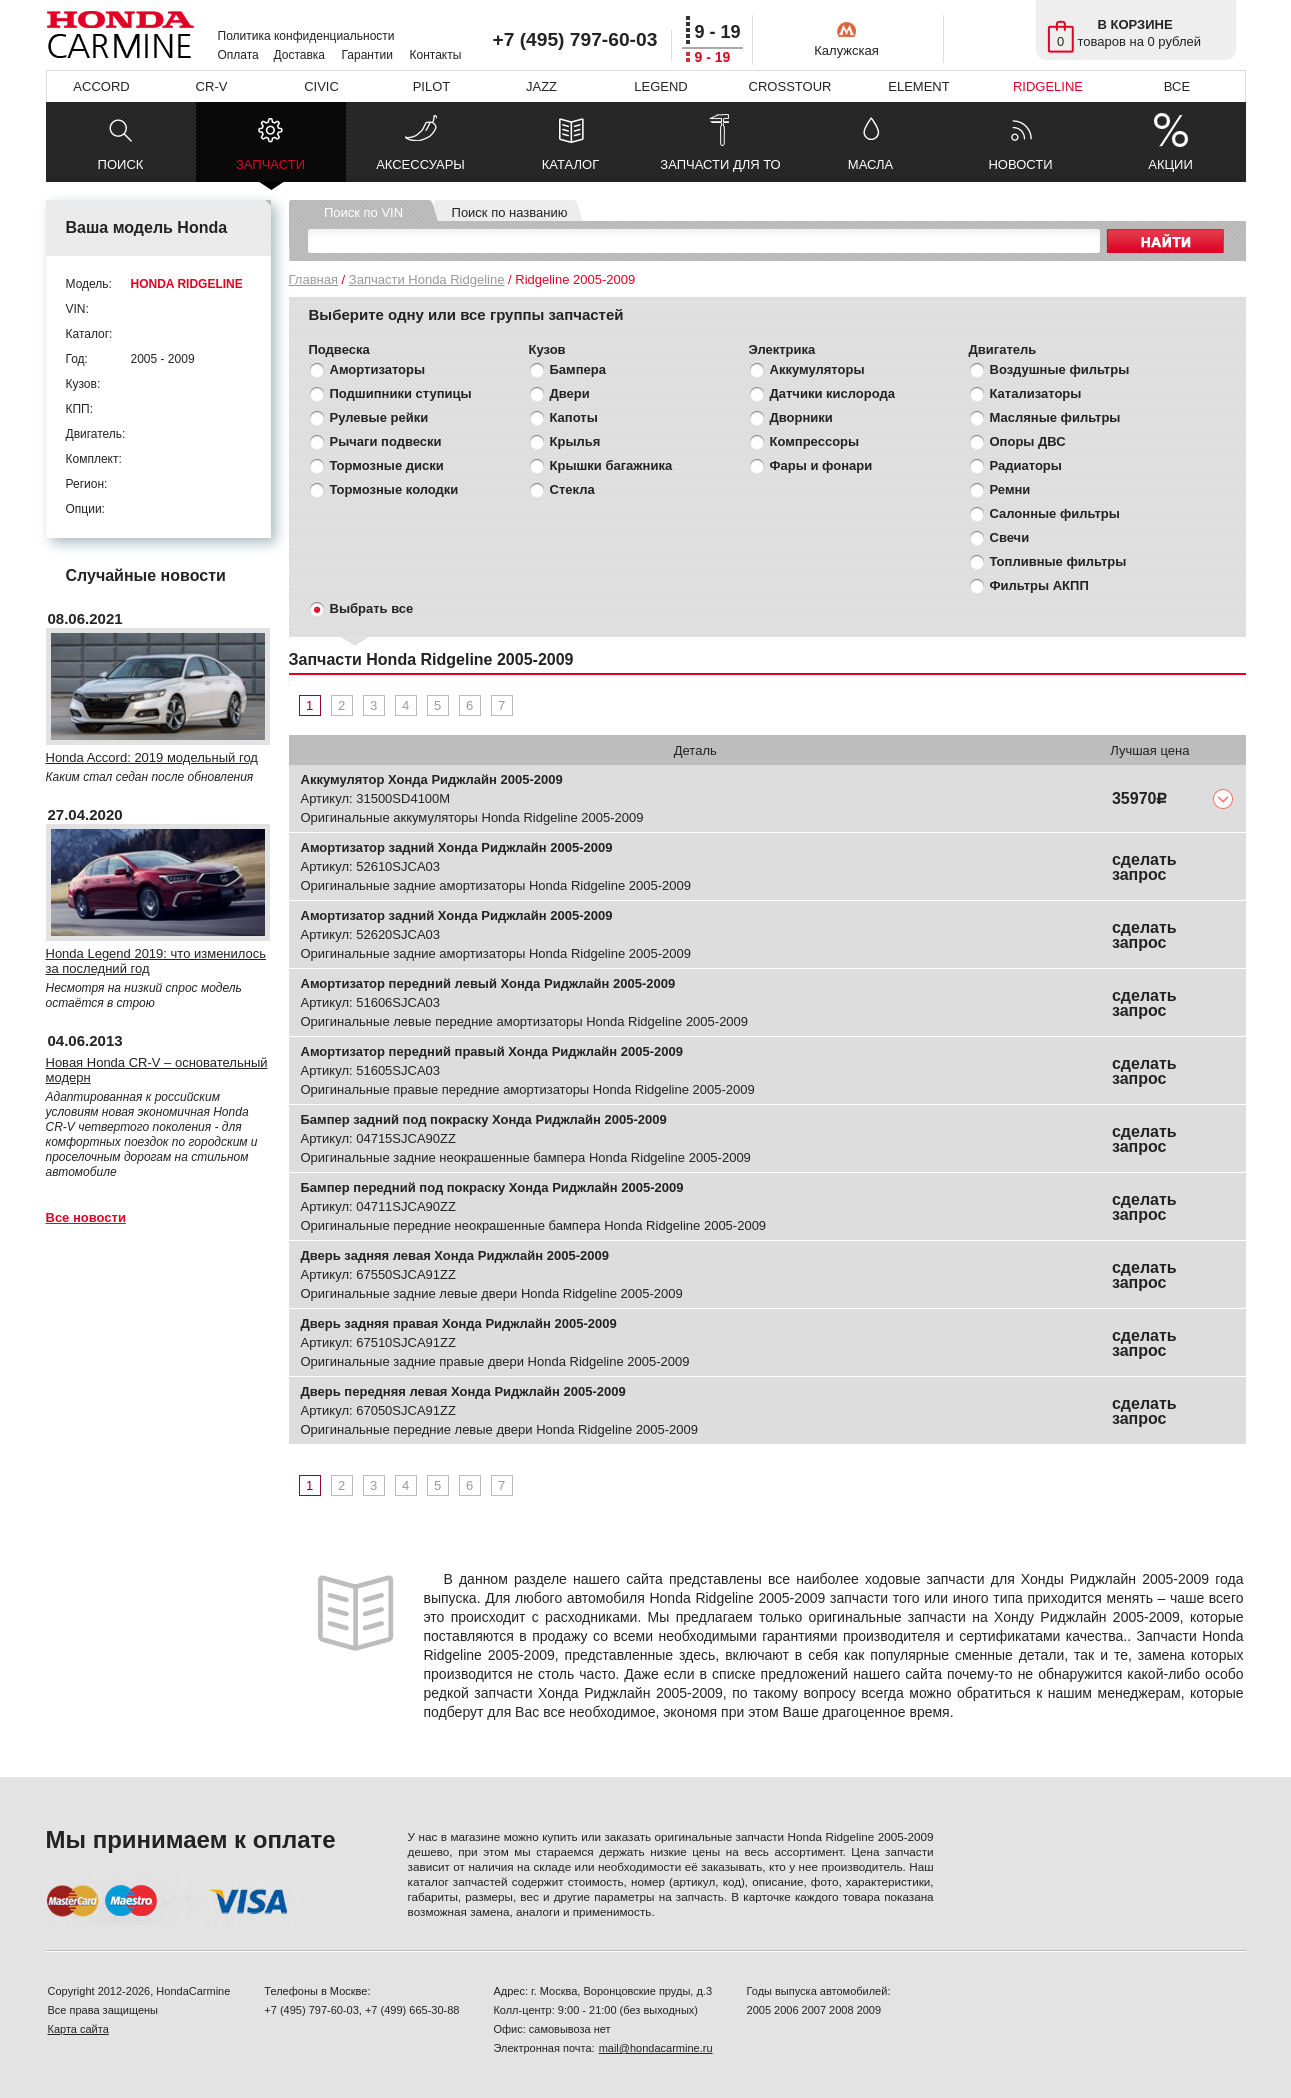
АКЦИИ (1170, 164)
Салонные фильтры (1055, 513)
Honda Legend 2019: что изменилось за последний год (156, 961)
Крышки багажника (611, 465)
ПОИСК (121, 164)
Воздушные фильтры (1060, 369)
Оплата (238, 55)
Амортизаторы (378, 369)
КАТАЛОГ (570, 164)
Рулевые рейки (379, 417)
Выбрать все (372, 608)
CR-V (212, 86)
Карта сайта (78, 2029)
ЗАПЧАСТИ (270, 169)
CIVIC (321, 86)
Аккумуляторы (817, 369)
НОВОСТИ (1020, 164)
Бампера (578, 369)
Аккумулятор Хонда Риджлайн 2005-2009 (432, 779)
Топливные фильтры (1058, 561)
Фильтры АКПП (1039, 585)
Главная (313, 279)
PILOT (432, 86)
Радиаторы (1026, 465)
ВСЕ (1177, 86)
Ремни (1010, 489)
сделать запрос (1144, 867)
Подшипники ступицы (401, 393)
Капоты (574, 417)
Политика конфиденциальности (306, 36)
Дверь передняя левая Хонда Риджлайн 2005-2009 (463, 1391)
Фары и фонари (821, 465)
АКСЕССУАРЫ (420, 164)
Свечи (1010, 537)
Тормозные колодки (394, 489)
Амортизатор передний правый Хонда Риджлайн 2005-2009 (492, 1051)
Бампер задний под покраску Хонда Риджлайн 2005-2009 (484, 1119)
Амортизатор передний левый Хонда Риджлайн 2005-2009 (488, 983)
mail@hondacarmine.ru (656, 2048)
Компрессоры (815, 441)
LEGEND (660, 86)
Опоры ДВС (1028, 441)
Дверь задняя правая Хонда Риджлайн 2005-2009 (459, 1323)
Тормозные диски (387, 465)
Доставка (300, 55)
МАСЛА (870, 164)
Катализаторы (1036, 393)
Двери (570, 393)
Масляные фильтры (1055, 417)
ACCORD (101, 86)
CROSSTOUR (790, 86)
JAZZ (541, 86)
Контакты (436, 55)
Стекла (572, 489)
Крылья (575, 441)
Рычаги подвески (386, 441)
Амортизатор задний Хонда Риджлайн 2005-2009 (457, 847)
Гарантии (367, 55)
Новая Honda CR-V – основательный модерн (157, 1070)
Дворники (801, 417)
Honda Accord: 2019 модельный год (152, 757)
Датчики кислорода (832, 393)
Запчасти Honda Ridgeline (427, 279)
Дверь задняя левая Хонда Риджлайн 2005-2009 (455, 1255)
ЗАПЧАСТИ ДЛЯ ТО (720, 164)
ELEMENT (918, 86)
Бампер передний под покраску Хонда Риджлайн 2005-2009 (492, 1187)
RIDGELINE (1048, 86)
